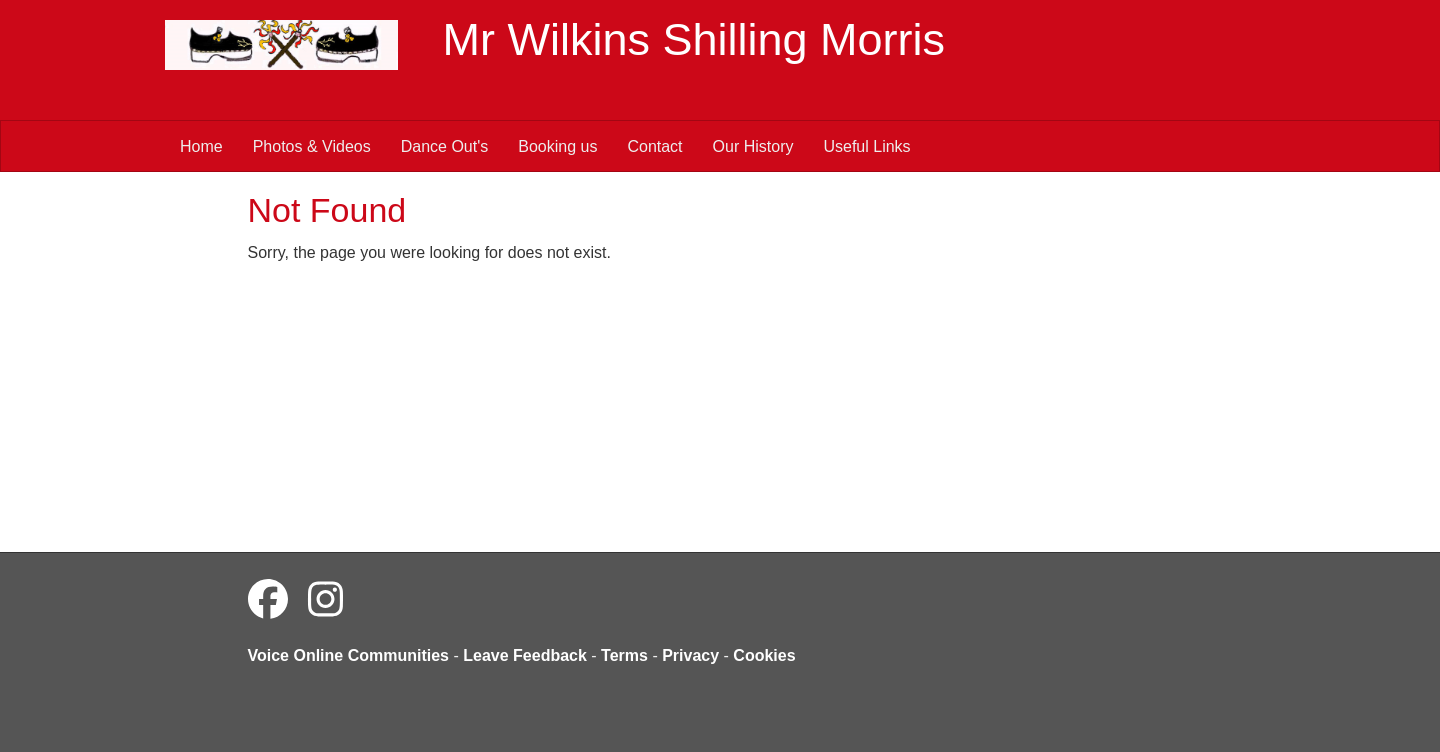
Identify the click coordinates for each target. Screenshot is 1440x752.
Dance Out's (445, 146)
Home (201, 146)
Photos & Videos (312, 146)
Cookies (764, 655)
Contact (654, 146)
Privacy (690, 655)
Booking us (557, 146)
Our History (753, 146)
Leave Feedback (525, 655)
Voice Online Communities (349, 655)
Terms (624, 655)
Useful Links (866, 146)
